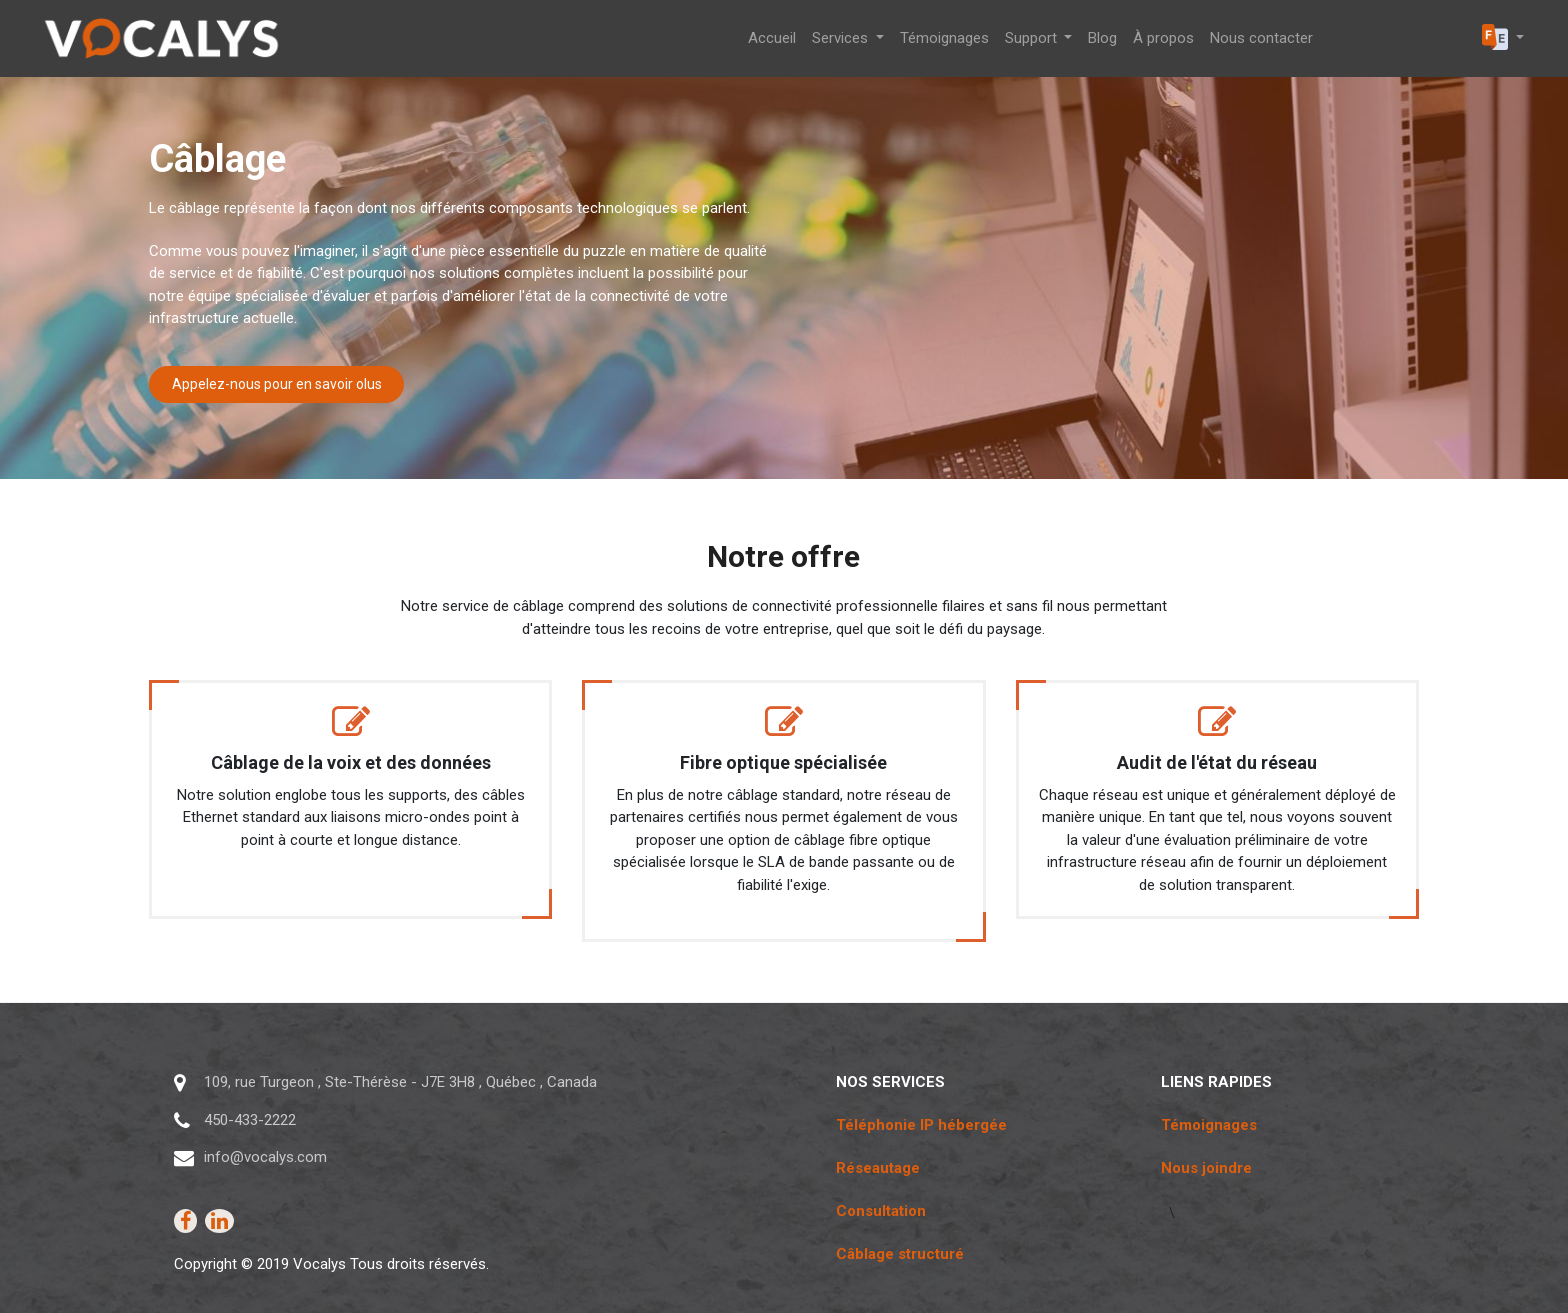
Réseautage (878, 1168)
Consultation (881, 1211)
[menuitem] (772, 38)
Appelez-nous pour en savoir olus (277, 384)
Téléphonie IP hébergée (921, 1125)
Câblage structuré (900, 1254)
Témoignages (1209, 1125)
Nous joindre (1206, 1168)
